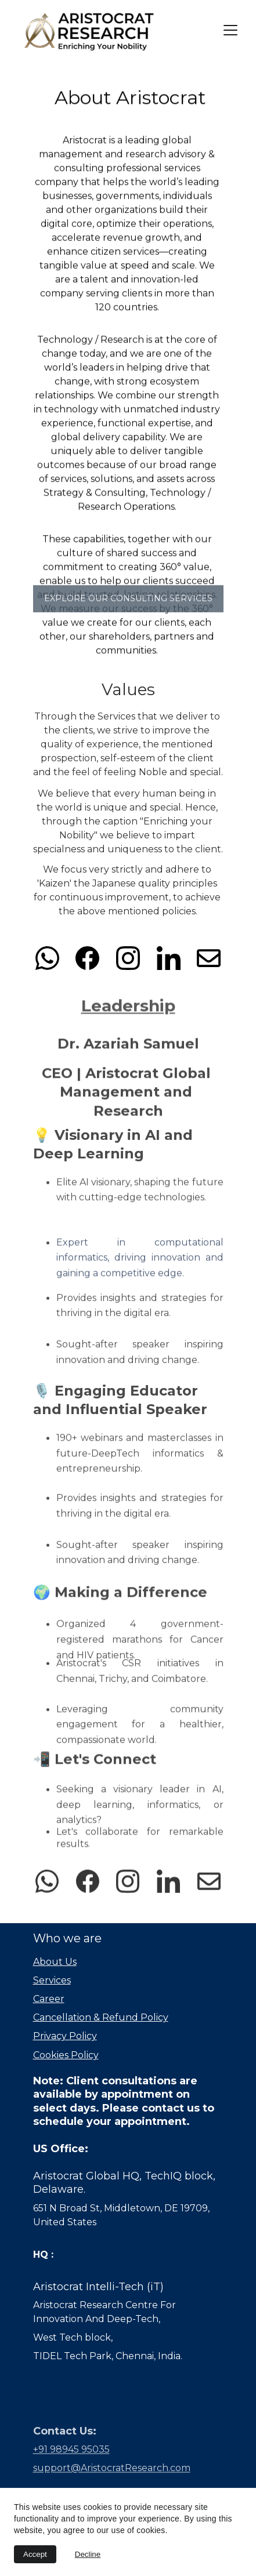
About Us (55, 1961)
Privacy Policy (65, 2035)
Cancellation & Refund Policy (100, 2017)
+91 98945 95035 (71, 2453)
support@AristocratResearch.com (111, 2472)
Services (52, 1980)
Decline (87, 2554)
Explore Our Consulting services (128, 600)
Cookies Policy (66, 2055)
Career (48, 1998)
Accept (35, 2554)
